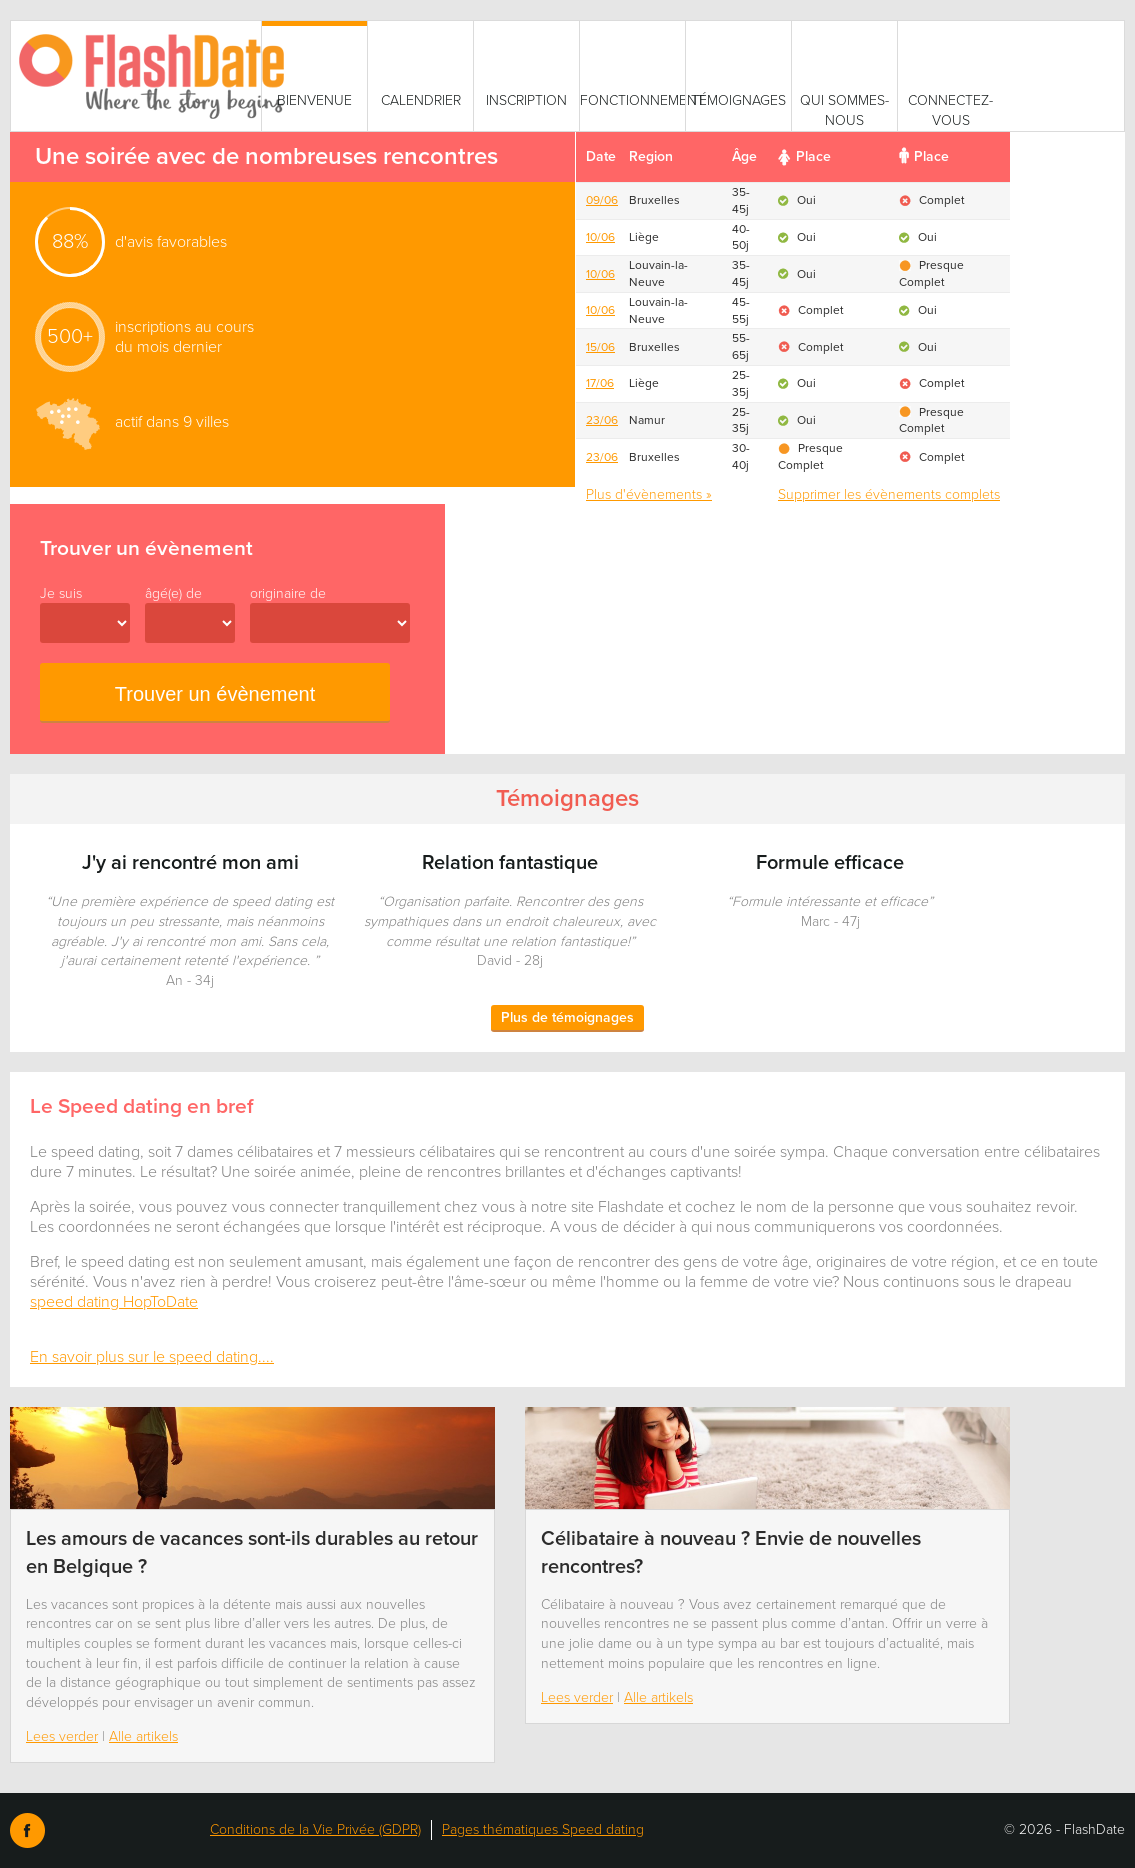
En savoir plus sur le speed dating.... (152, 1357)
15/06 (600, 347)
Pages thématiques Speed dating (543, 1829)
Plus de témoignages (567, 1017)
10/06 (600, 237)
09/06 (602, 200)
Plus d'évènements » (649, 494)
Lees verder (62, 1736)
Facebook (27, 1830)
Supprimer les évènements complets (889, 494)
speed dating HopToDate (114, 1302)
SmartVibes (161, 76)
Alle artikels (143, 1736)
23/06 (602, 420)
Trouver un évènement (215, 694)
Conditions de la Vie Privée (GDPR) (315, 1829)
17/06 (600, 383)
